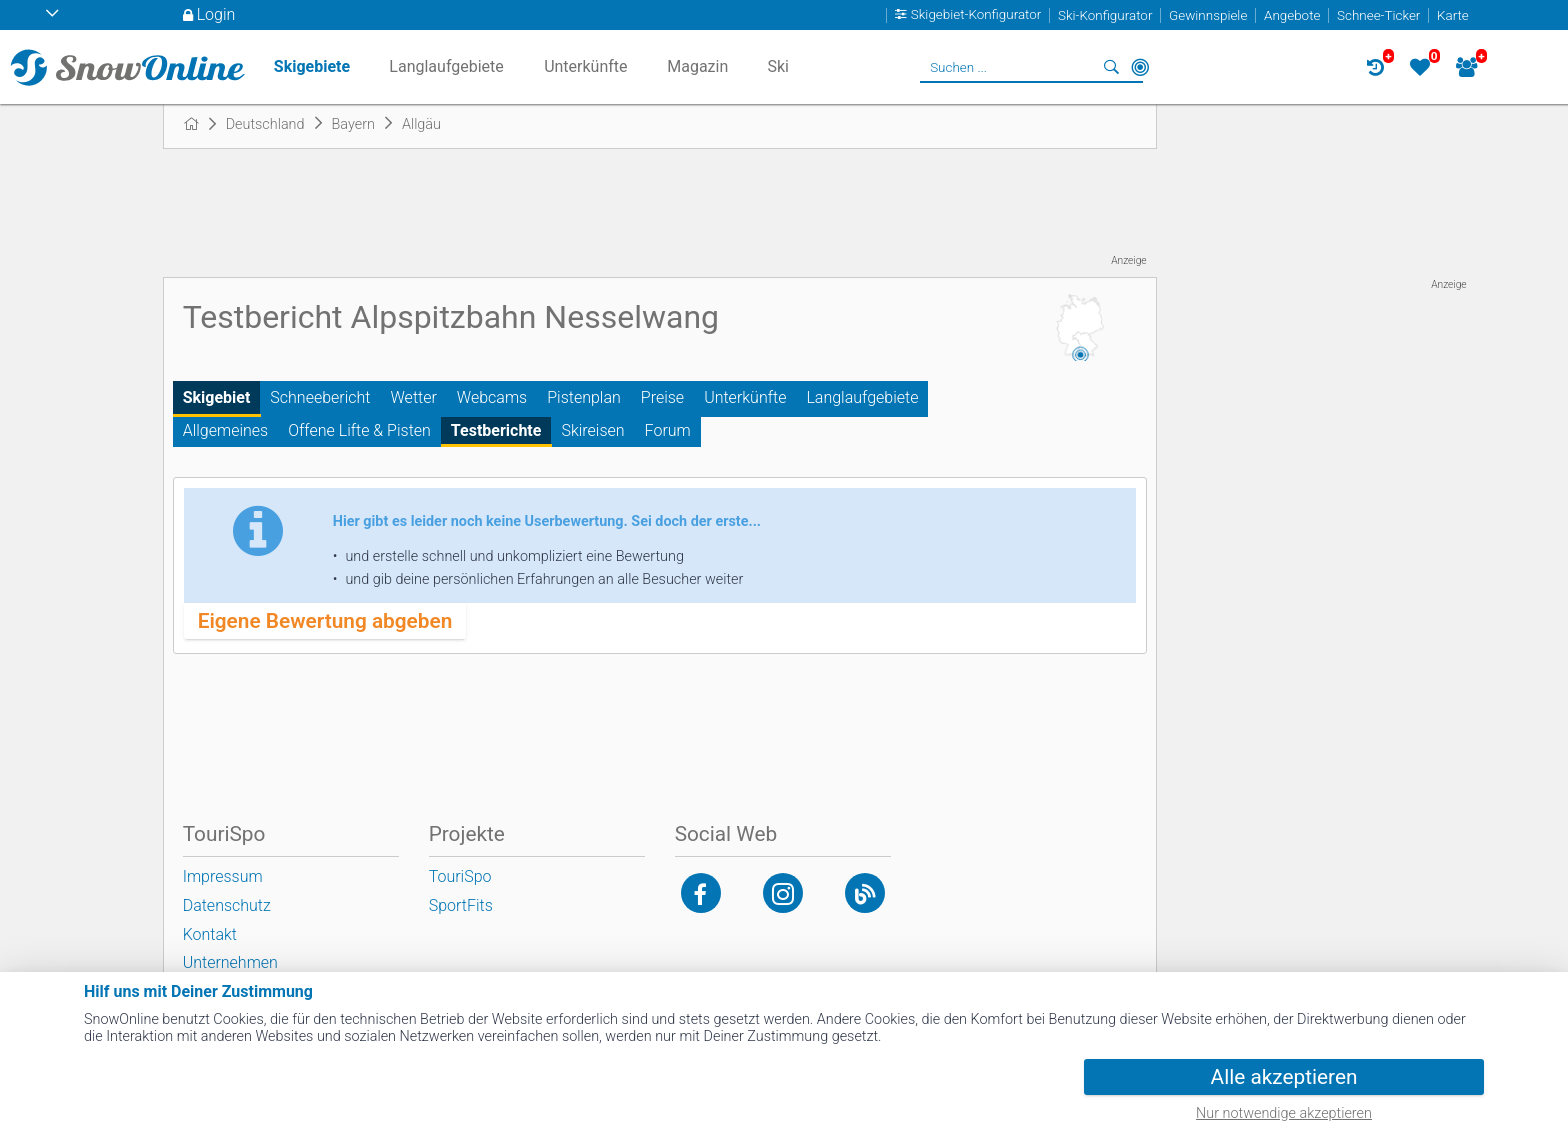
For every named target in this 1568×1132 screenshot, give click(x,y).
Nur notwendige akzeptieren (1284, 1113)
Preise (662, 397)
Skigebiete (312, 66)
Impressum (223, 876)
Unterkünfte (745, 397)
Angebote (1292, 15)
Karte (1453, 15)
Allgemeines (226, 430)
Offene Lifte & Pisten (359, 430)
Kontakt (210, 934)
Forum (668, 430)
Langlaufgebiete (862, 397)
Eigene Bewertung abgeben (325, 621)
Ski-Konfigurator (1105, 15)
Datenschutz (227, 905)
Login (216, 14)
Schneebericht (320, 397)
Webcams (492, 397)
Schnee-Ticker (1378, 15)
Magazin (697, 66)
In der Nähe (1140, 67)
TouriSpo (460, 876)
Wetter (414, 397)
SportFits (461, 905)
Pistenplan (584, 397)
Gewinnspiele (1208, 15)
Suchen (1112, 67)
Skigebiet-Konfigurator (976, 15)
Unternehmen (230, 962)
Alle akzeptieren (1284, 1077)
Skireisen (592, 430)
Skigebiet (217, 397)
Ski (778, 66)
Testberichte (496, 430)
